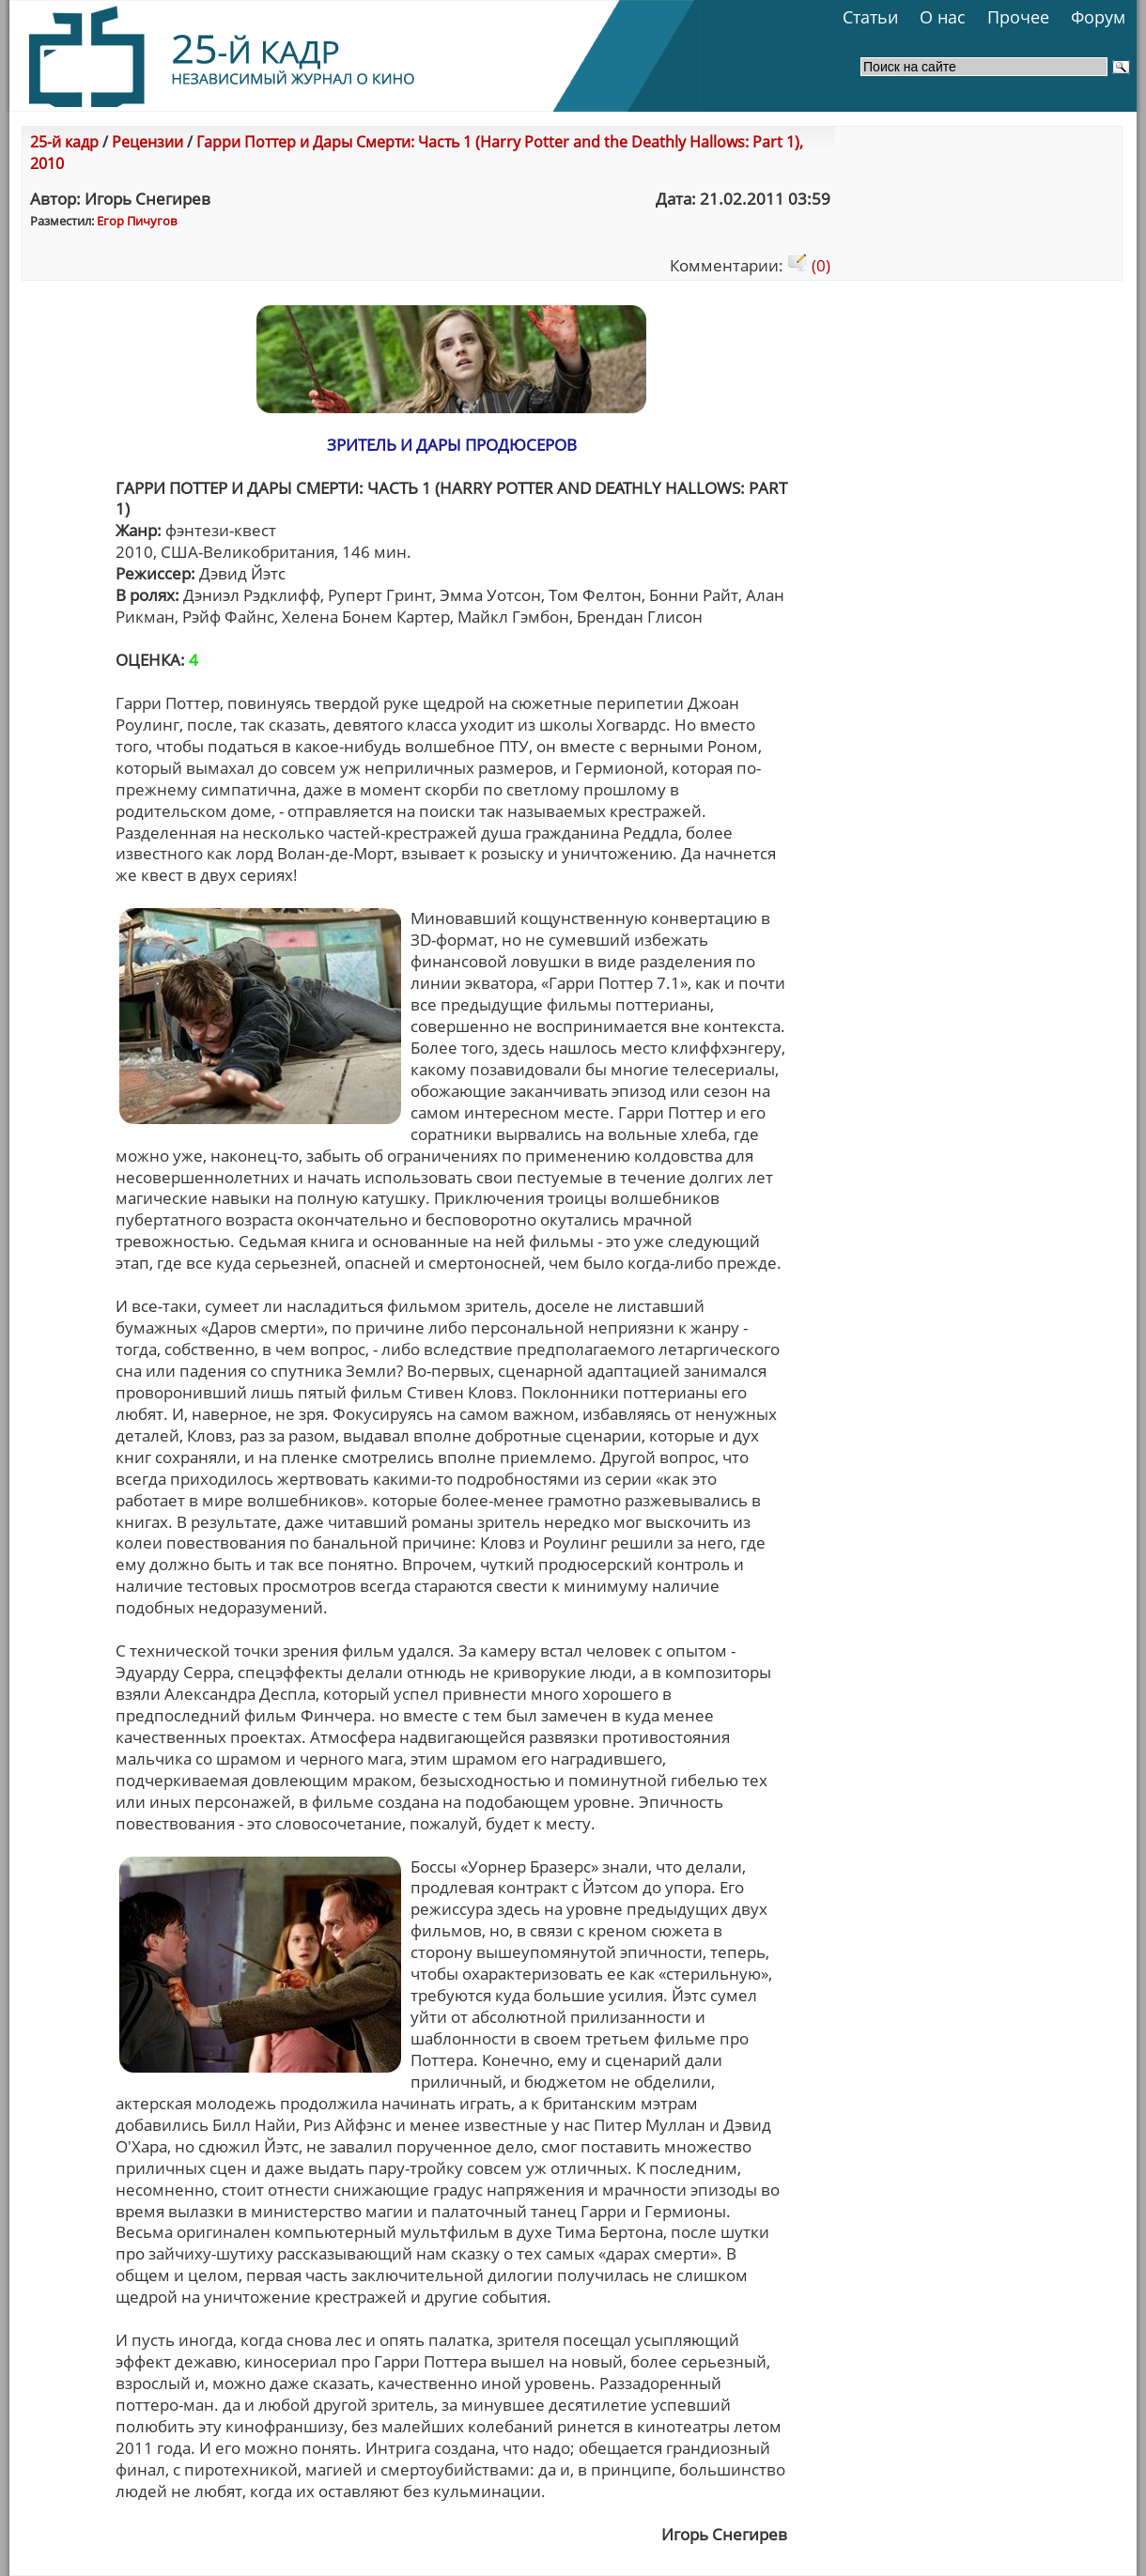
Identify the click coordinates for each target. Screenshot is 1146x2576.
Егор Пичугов (137, 220)
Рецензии (147, 141)
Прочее (1018, 17)
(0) (808, 265)
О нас (943, 17)
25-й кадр (64, 141)
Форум (1098, 17)
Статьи (870, 17)
